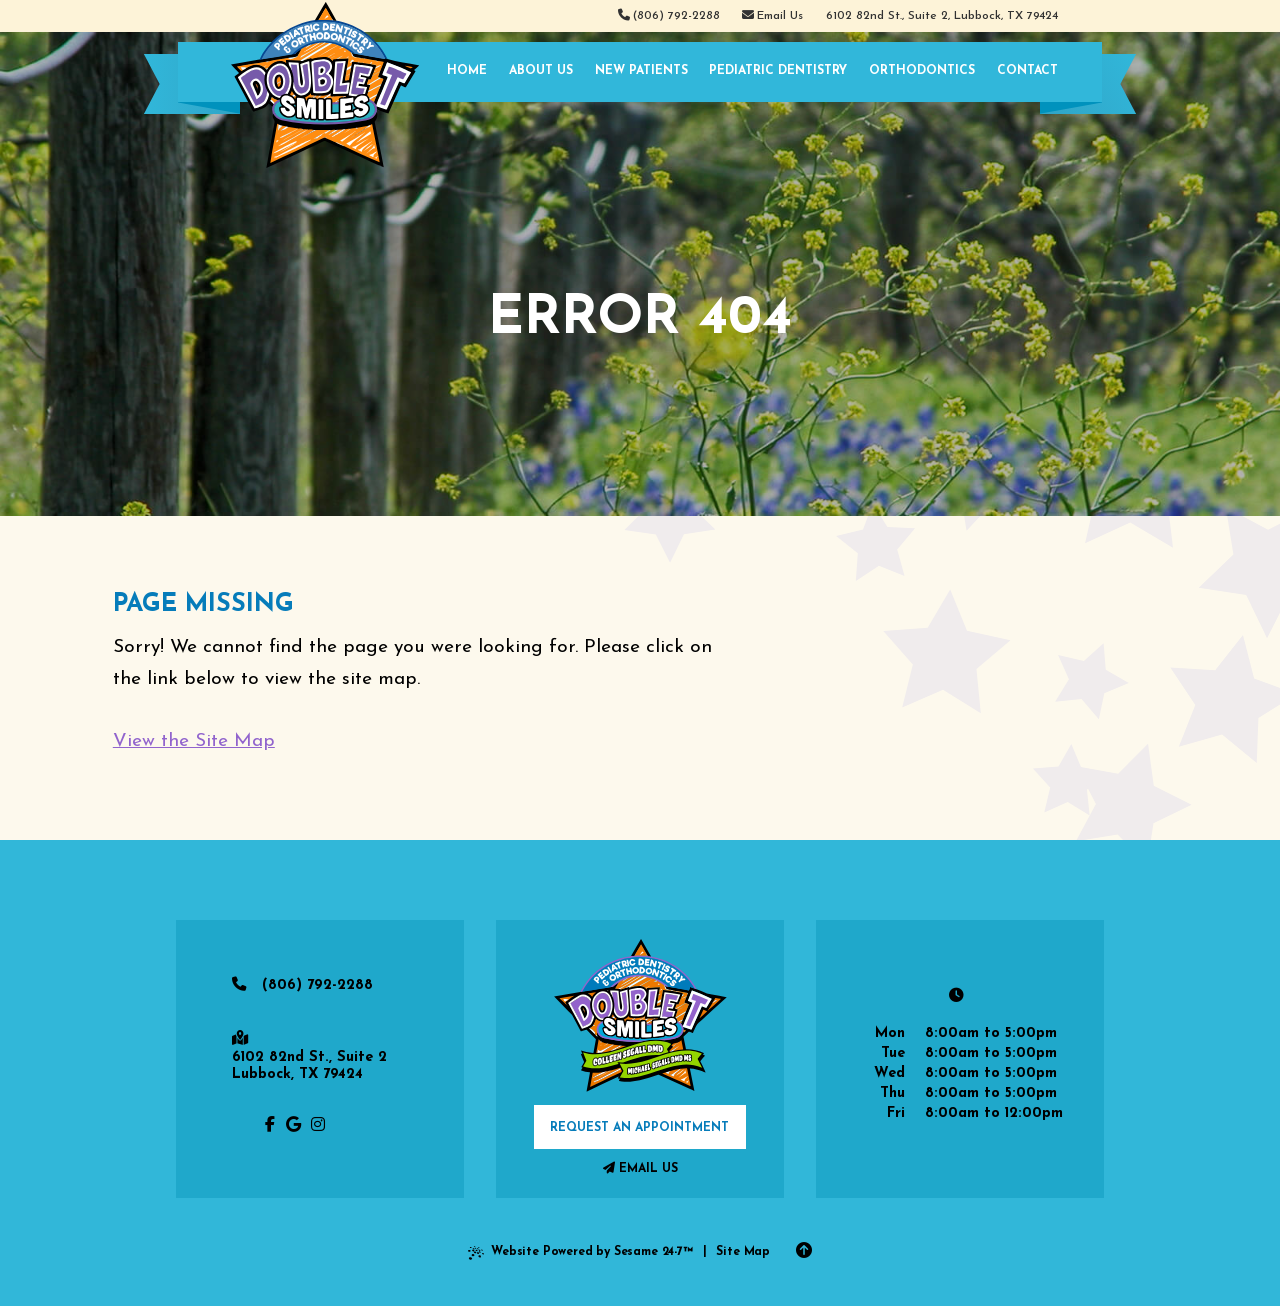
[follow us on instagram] (318, 1126)
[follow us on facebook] (270, 1126)
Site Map (743, 1252)
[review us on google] (294, 1126)
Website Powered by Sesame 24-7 (580, 1255)
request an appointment (639, 1128)
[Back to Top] (804, 1252)
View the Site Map (194, 741)
